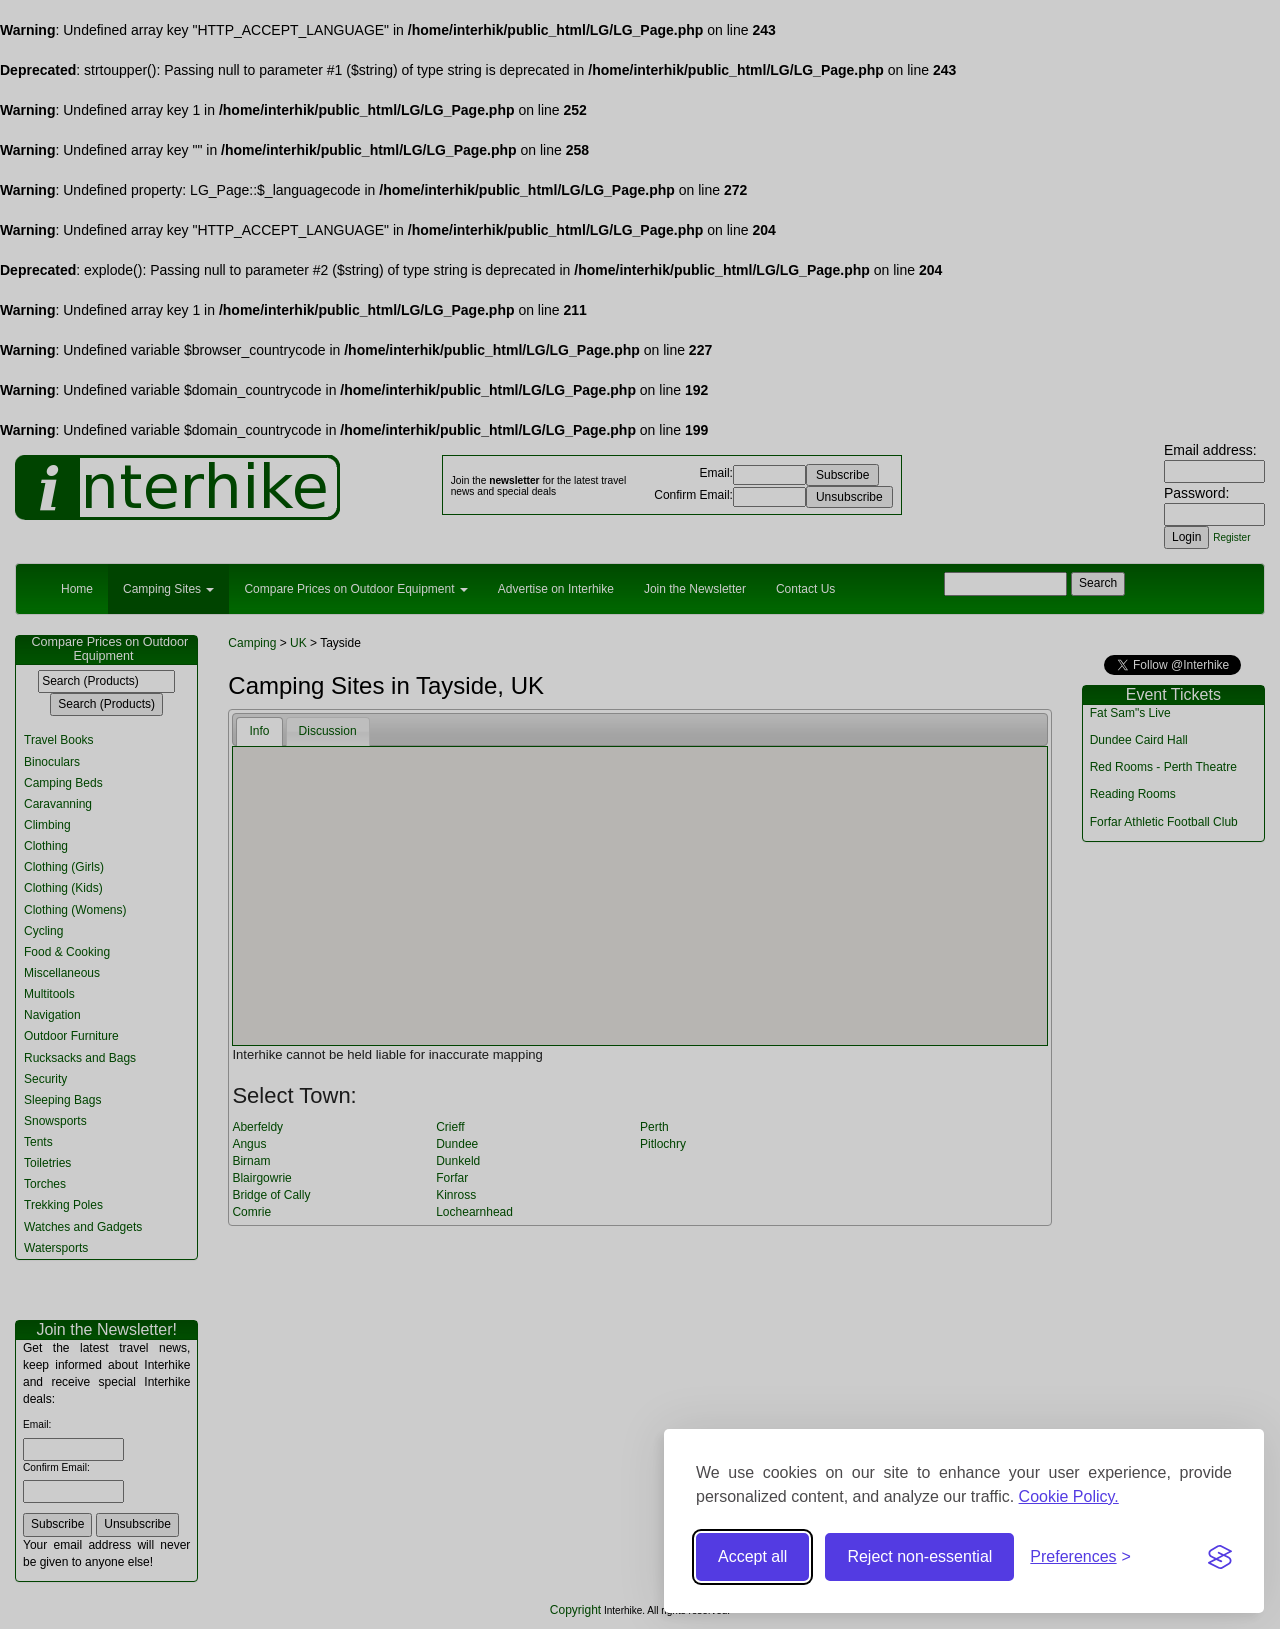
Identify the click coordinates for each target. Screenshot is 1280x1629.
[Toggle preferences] (1080, 1557)
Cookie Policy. (1069, 1496)
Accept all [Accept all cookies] (752, 1556)
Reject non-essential (919, 1556)
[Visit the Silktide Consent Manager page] (1220, 1557)
